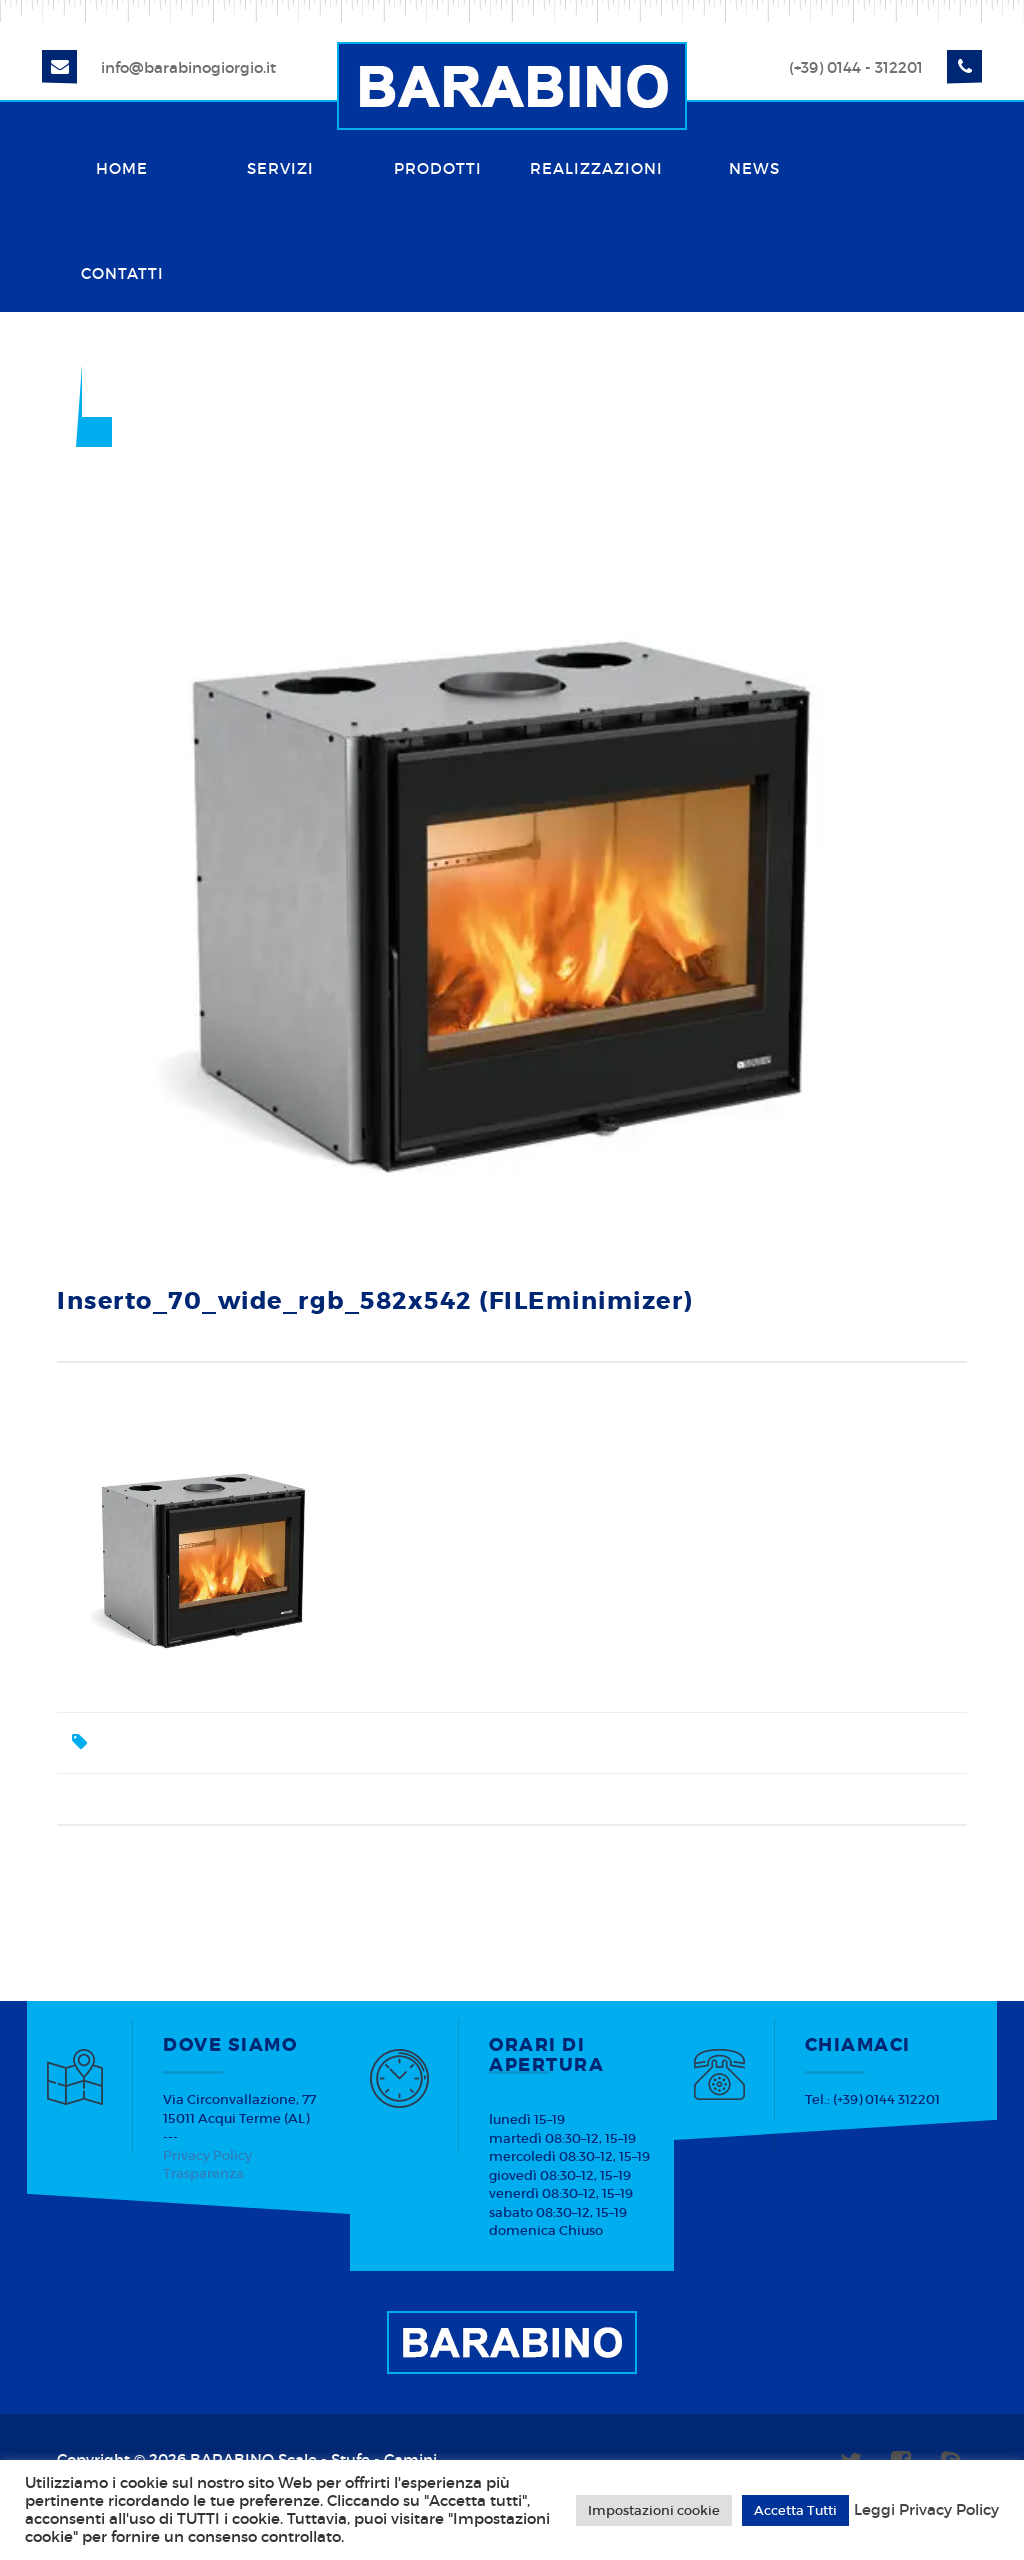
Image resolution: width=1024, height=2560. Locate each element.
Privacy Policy (207, 2155)
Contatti (122, 273)
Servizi (280, 168)
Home (122, 168)
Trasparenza (203, 2173)
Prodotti (438, 168)
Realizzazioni (596, 168)
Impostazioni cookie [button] (654, 2510)
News (754, 168)
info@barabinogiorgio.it (188, 67)
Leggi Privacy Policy (926, 2510)
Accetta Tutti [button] (795, 2510)
